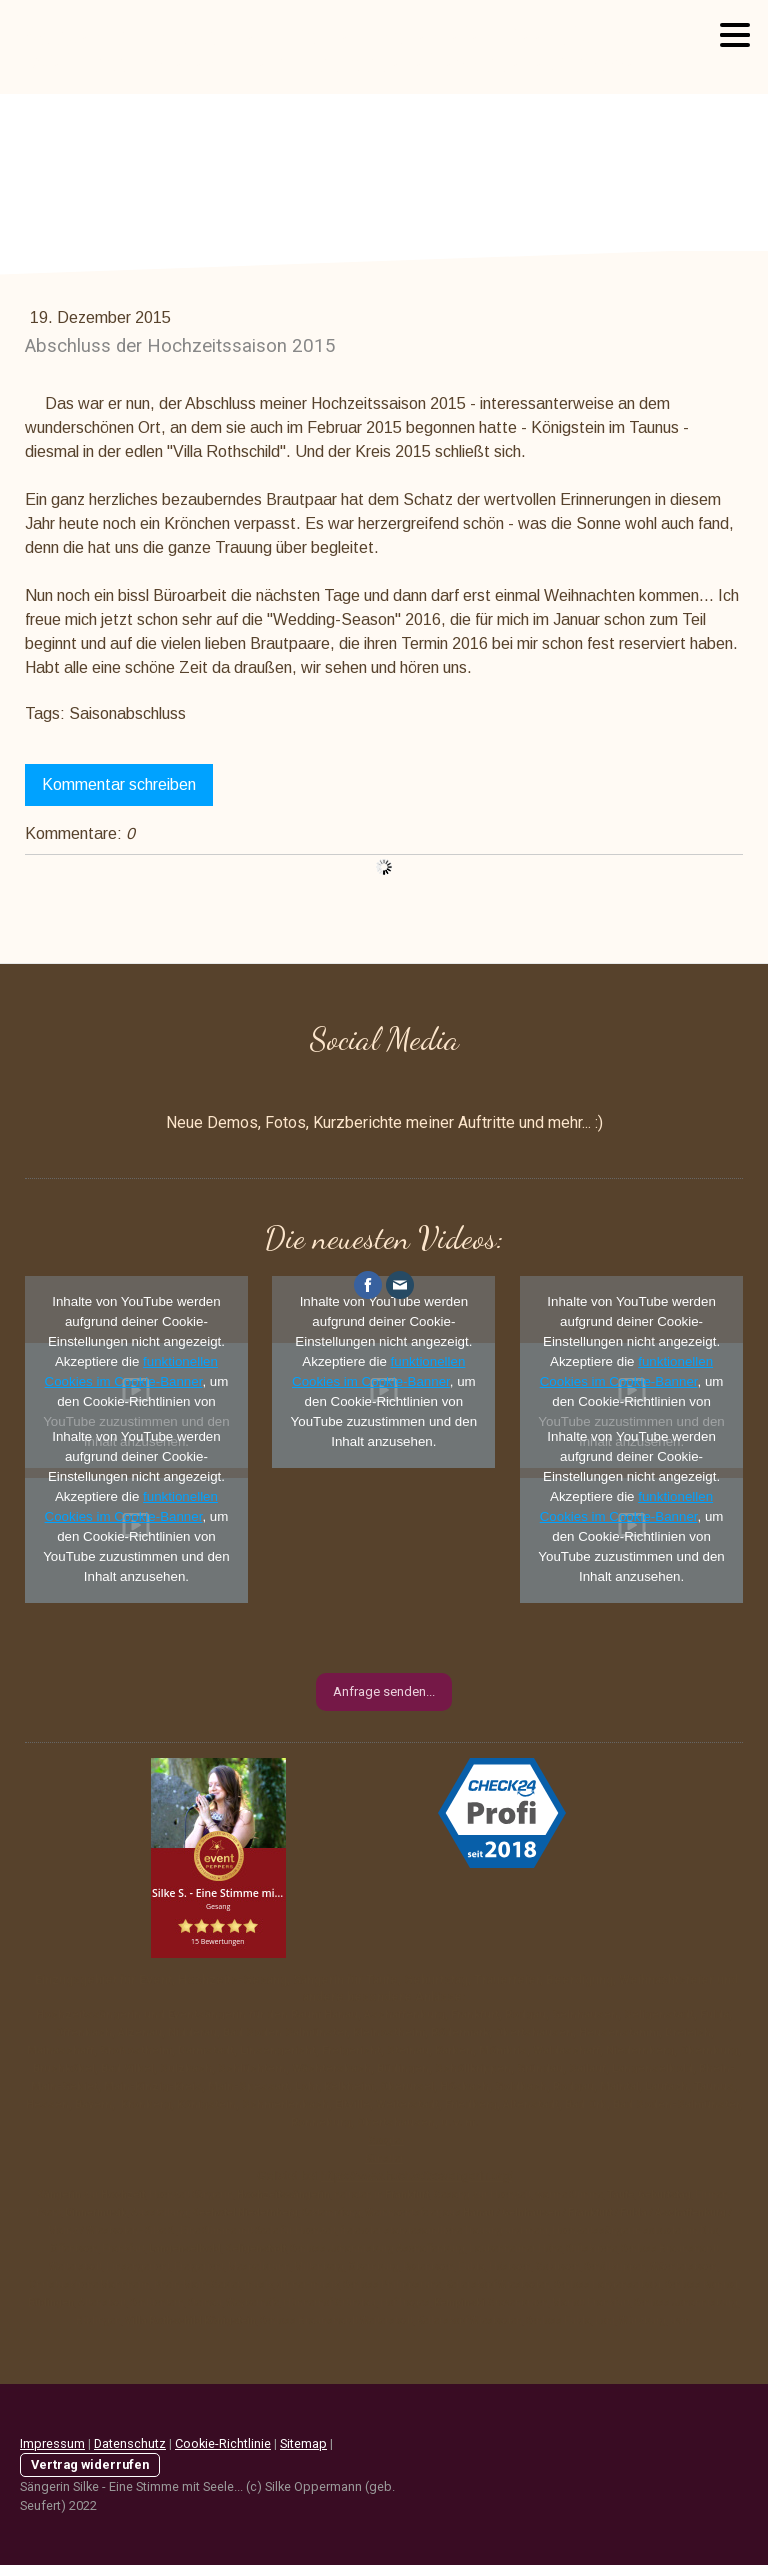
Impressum (52, 2443)
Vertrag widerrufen (90, 2464)
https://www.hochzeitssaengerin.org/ (417, 2176)
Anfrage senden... (384, 1691)
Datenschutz (130, 2443)
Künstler (384, 2158)
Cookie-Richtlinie (223, 2443)
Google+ (386, 2140)
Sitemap (303, 2443)
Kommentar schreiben (119, 784)
